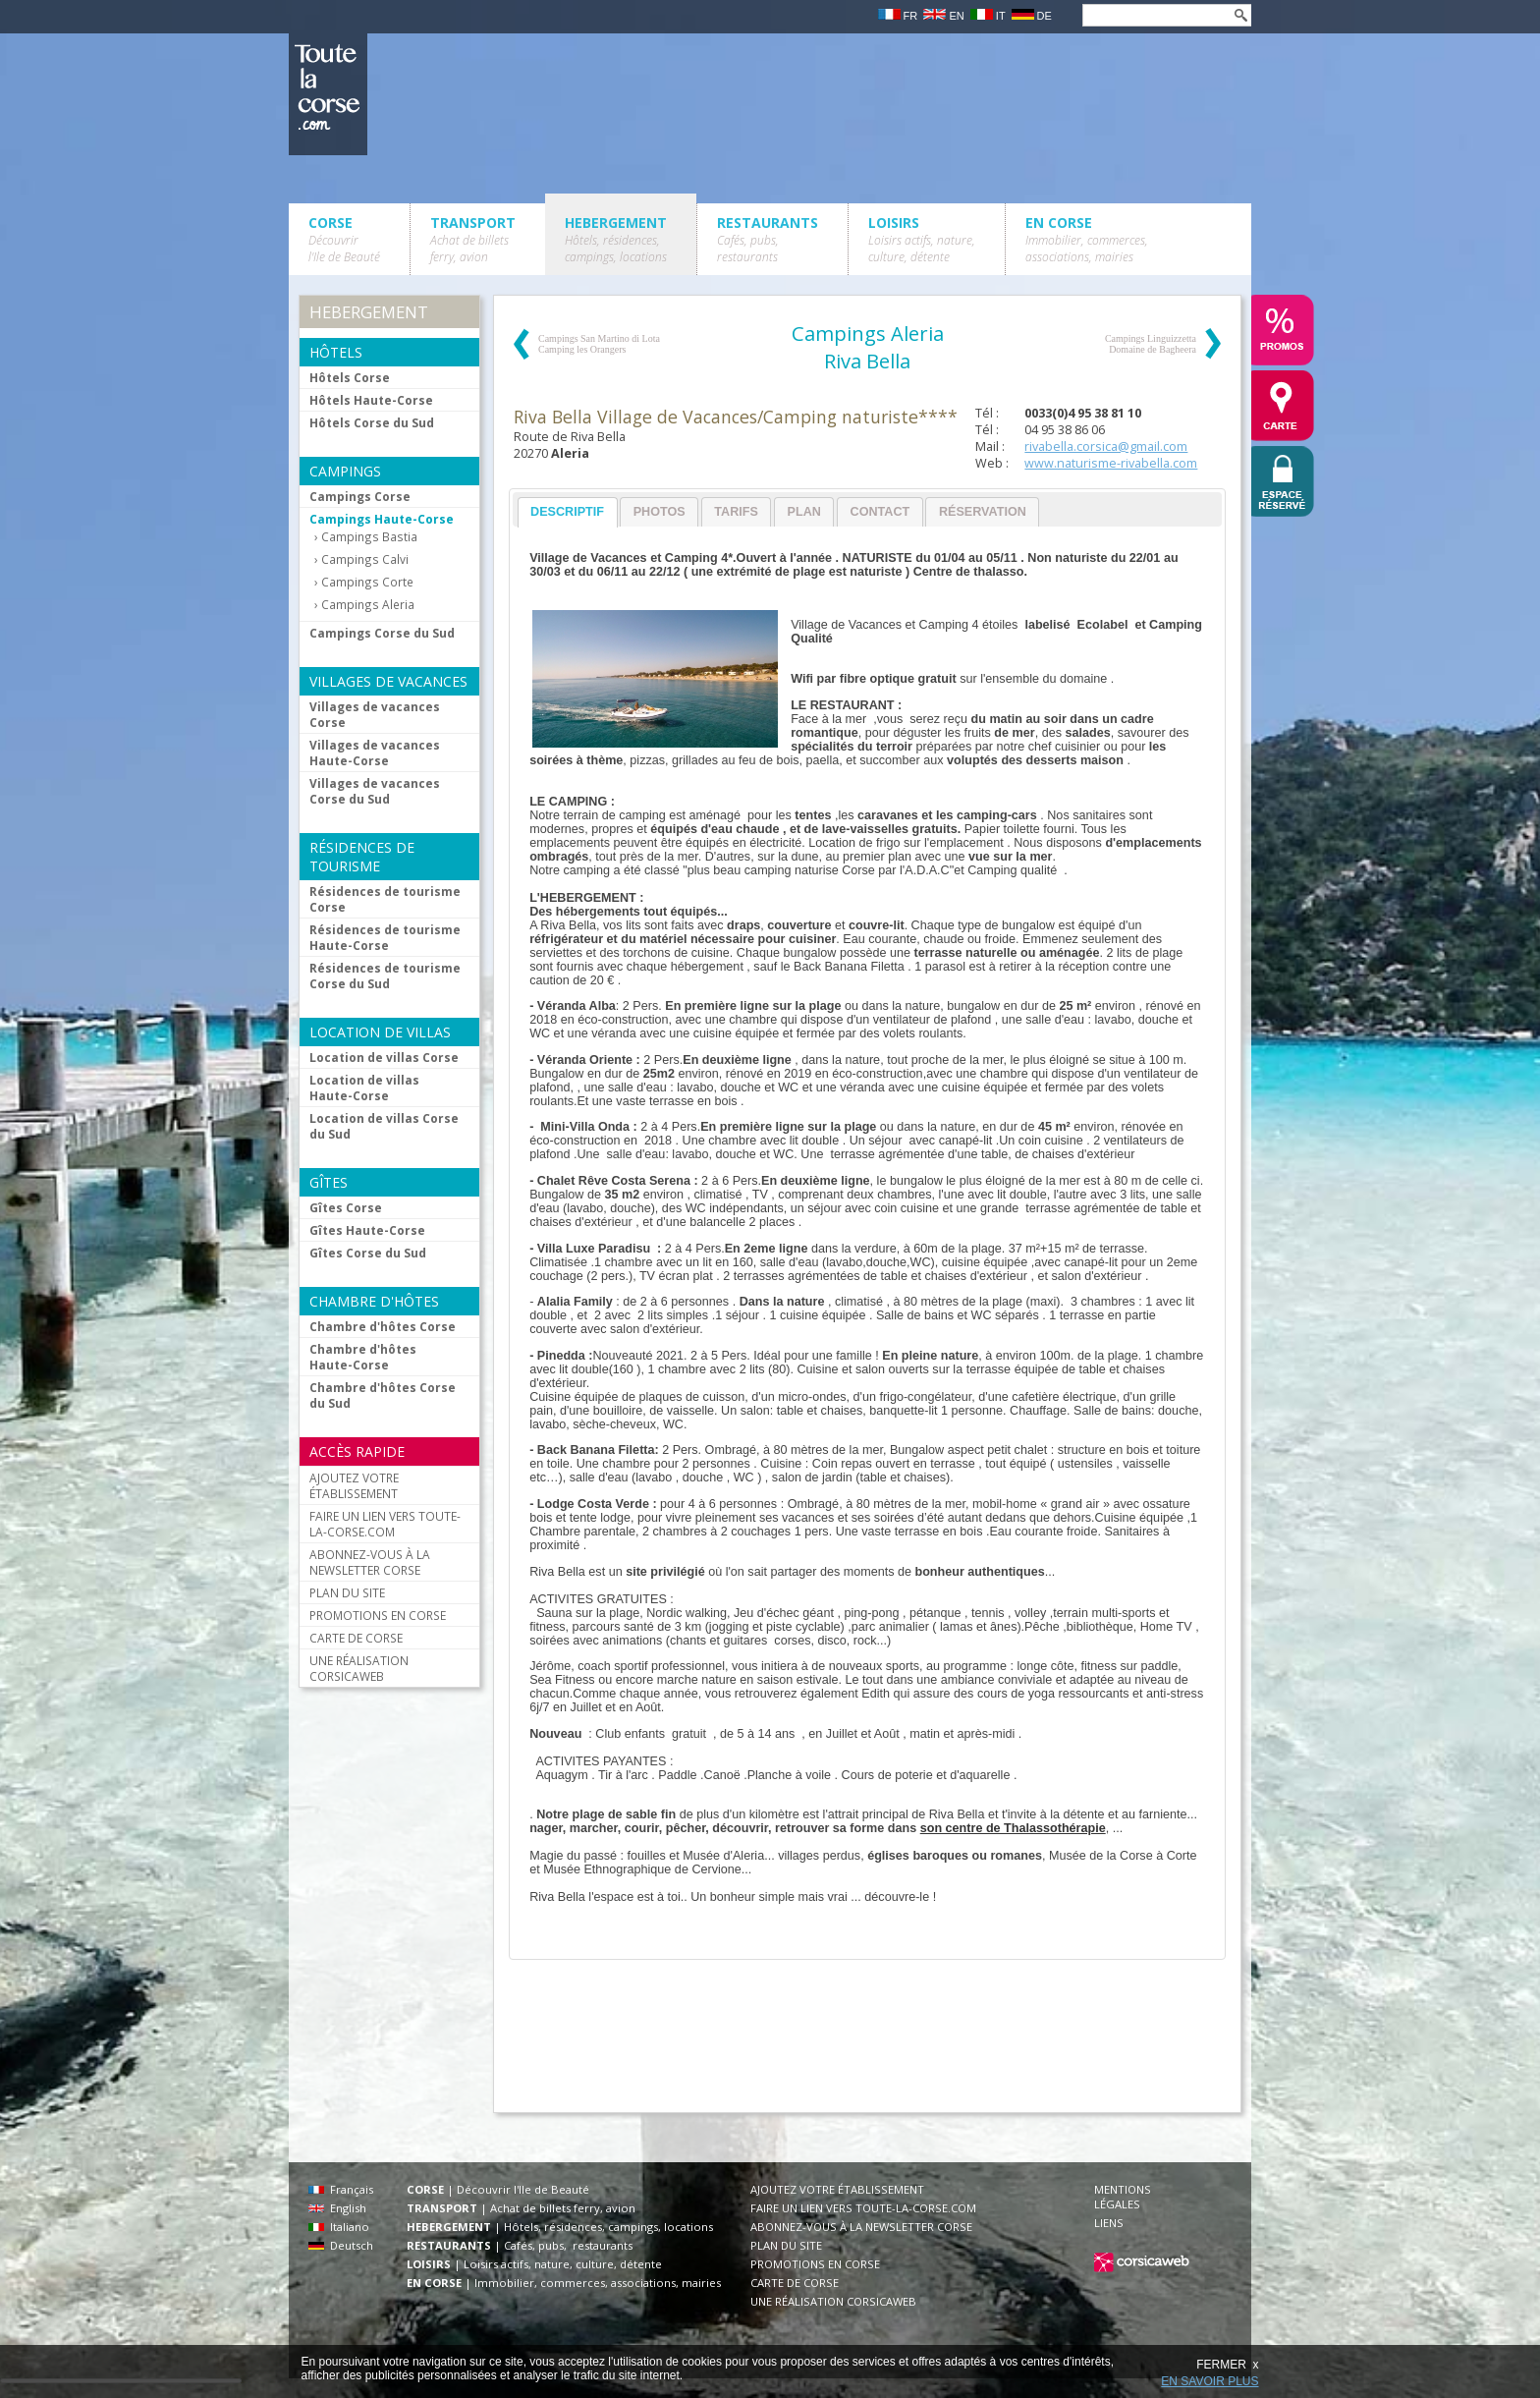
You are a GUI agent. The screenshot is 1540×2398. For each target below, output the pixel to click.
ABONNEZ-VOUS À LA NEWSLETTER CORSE (369, 1562)
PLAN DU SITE (347, 1592)
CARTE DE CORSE (356, 1637)
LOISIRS (921, 239)
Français (340, 2189)
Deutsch (340, 2245)
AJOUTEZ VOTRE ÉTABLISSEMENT (354, 1485)
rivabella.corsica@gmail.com (1105, 446)
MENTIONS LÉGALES (1122, 2196)
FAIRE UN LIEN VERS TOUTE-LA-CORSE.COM (385, 1523)
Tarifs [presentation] (736, 512)
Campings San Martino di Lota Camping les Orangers (599, 344)
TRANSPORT (473, 239)
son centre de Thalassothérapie (1013, 1828)
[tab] (568, 512)
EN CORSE (1086, 239)
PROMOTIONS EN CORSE (377, 1615)
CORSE (344, 239)
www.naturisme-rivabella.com (1110, 463)
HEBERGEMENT (616, 239)
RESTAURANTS (767, 239)
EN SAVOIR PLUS (1209, 2381)
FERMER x (1227, 2364)
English (337, 2208)
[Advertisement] (866, 2045)
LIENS (1109, 2222)
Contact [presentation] (880, 512)
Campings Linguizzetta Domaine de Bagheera (1150, 344)
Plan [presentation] (804, 512)
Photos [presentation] (659, 512)
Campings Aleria (367, 604)
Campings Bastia (369, 536)
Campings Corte (367, 582)
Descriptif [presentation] (567, 512)
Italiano (338, 2226)
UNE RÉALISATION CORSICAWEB (359, 1668)
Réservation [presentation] (982, 512)
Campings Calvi (365, 559)
